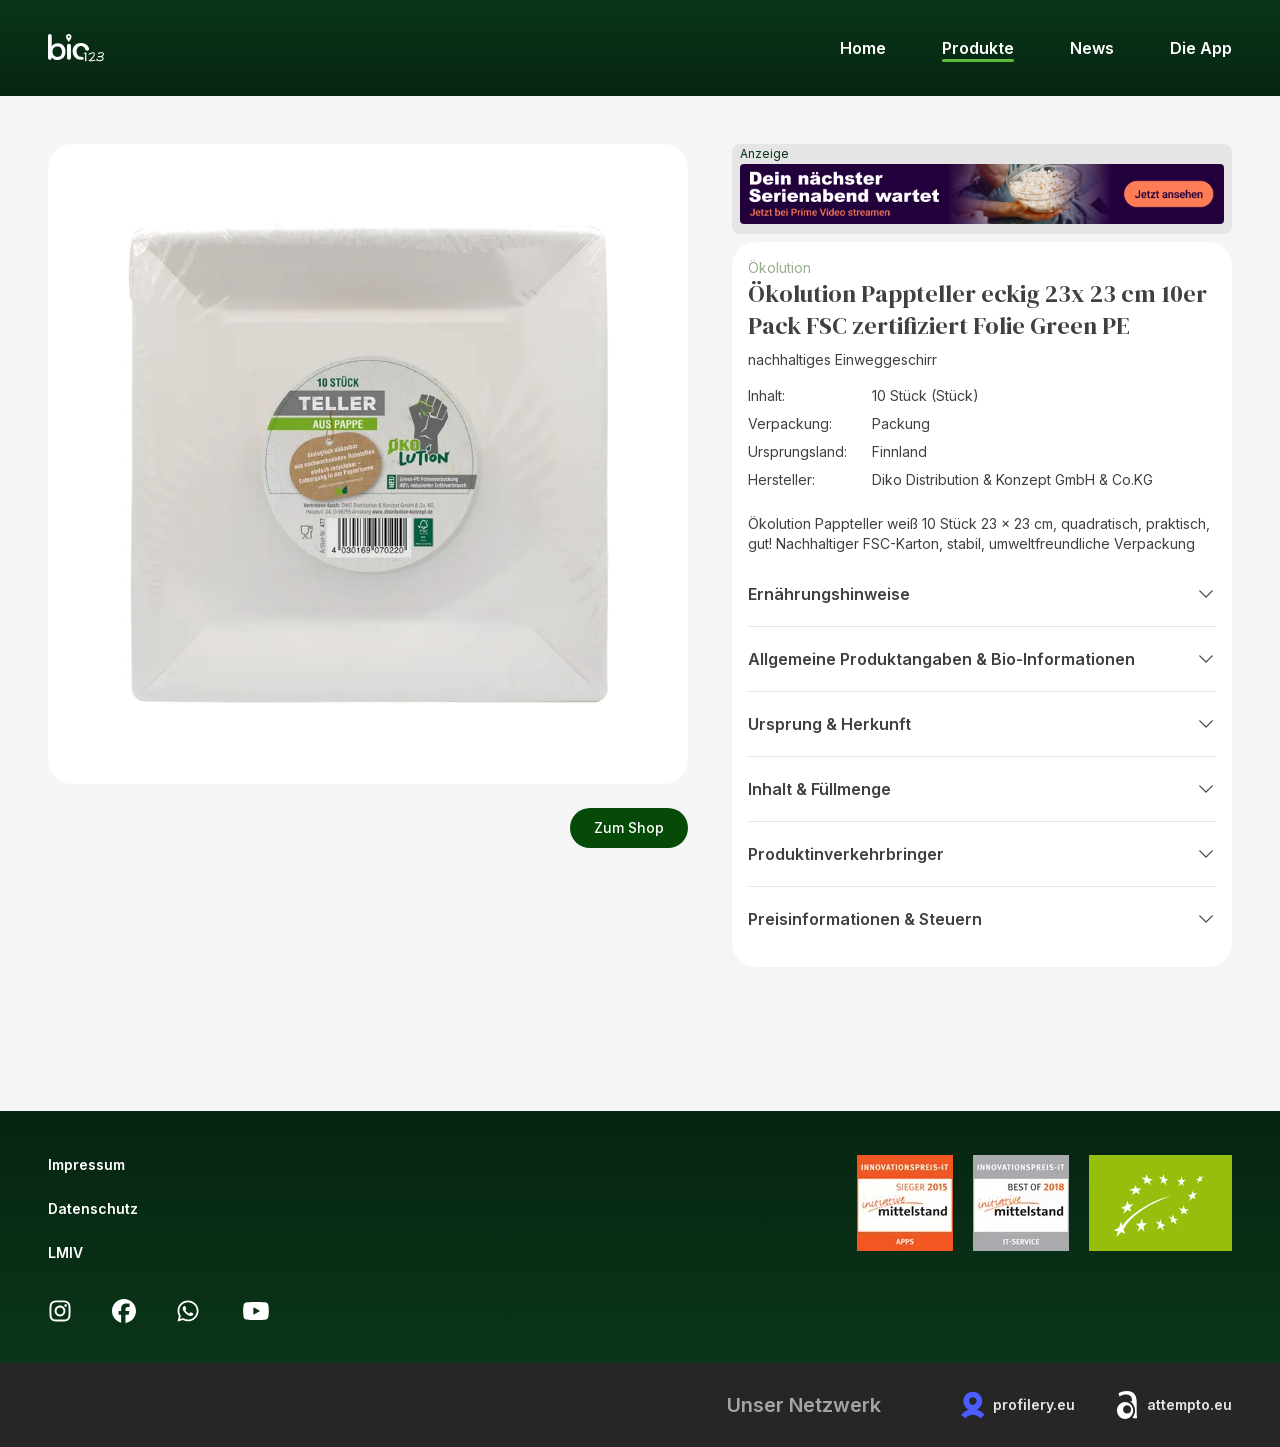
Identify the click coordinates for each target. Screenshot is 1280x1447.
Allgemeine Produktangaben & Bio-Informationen (982, 659)
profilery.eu (1018, 1405)
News (1092, 48)
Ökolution (779, 267)
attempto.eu (1173, 1405)
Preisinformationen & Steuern (982, 919)
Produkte (978, 48)
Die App (1201, 48)
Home (863, 48)
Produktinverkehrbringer (982, 854)
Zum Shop (629, 827)
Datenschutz (93, 1208)
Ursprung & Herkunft (982, 724)
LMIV (65, 1252)
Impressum (86, 1164)
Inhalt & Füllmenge (982, 789)
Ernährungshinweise (982, 594)
